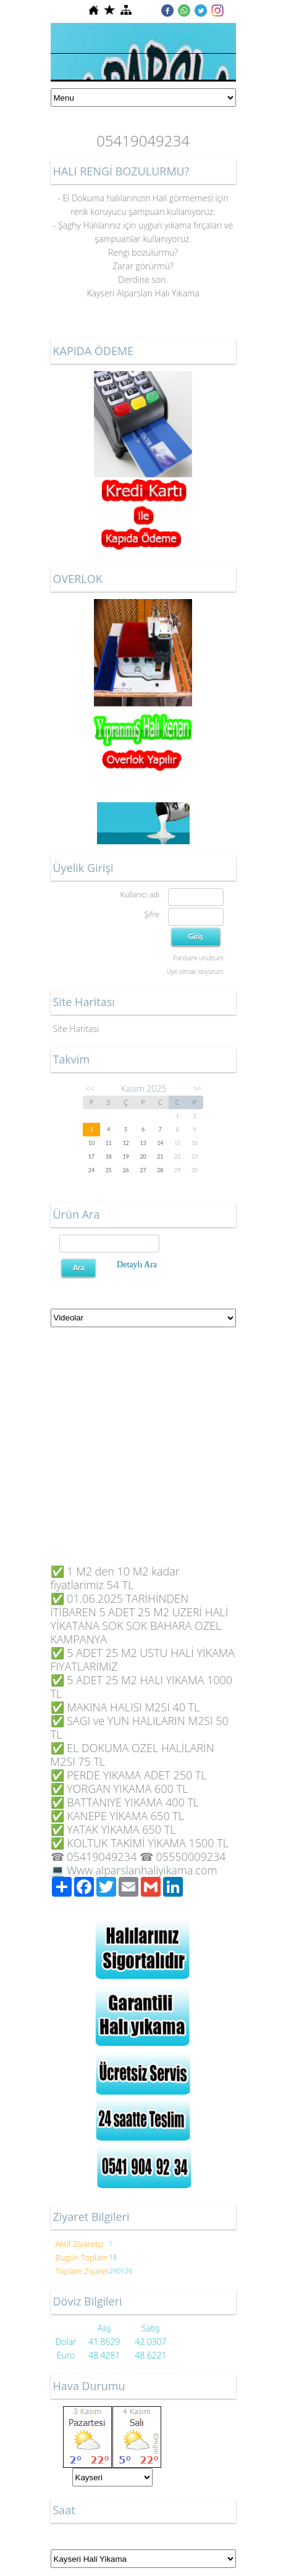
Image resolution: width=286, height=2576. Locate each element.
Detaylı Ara (137, 1264)
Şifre (152, 914)
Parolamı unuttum (198, 958)
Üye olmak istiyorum (195, 971)
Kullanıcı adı (139, 894)
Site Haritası (76, 1028)
